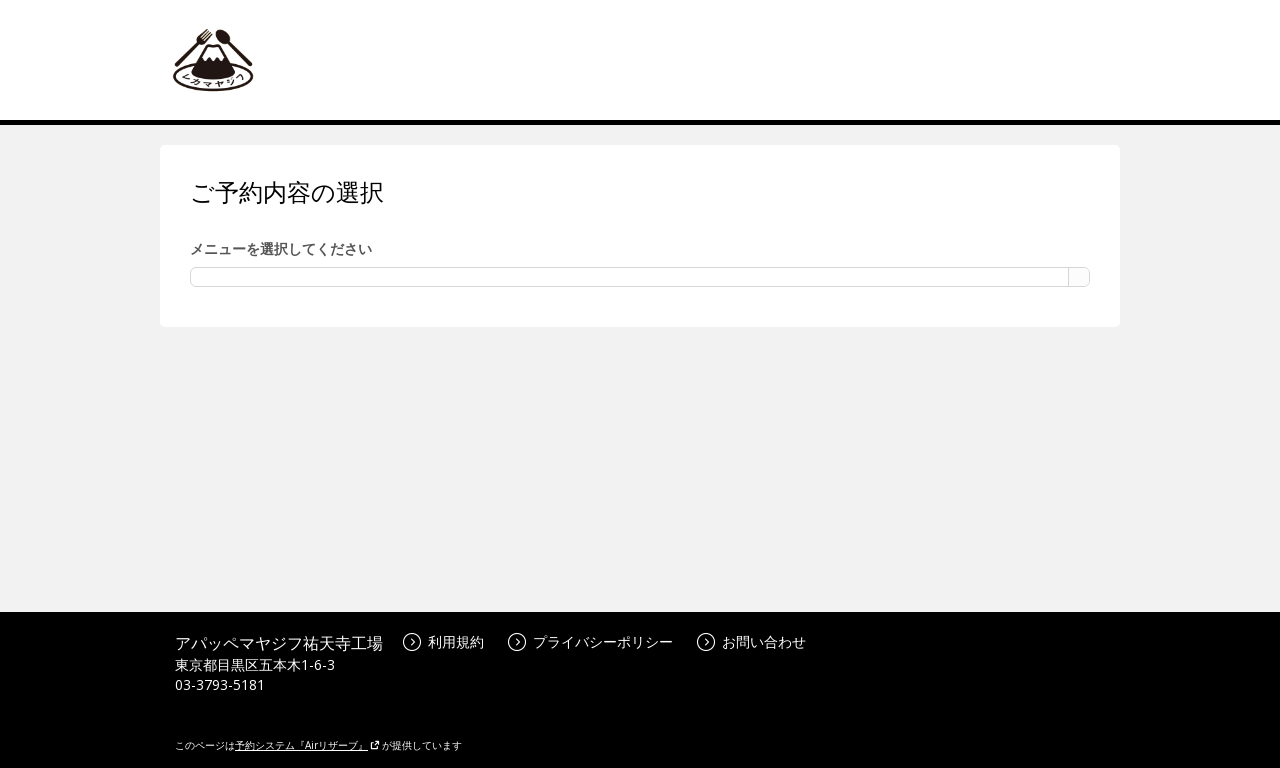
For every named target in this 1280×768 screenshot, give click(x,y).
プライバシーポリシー (590, 641)
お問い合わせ (751, 641)
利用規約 (443, 641)
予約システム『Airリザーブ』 (307, 745)
